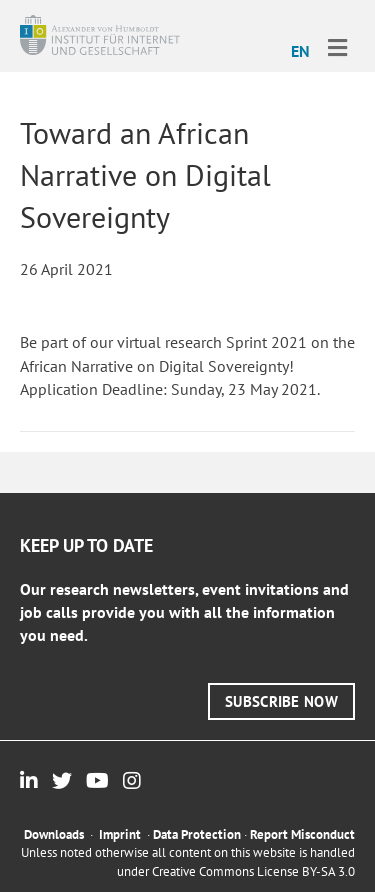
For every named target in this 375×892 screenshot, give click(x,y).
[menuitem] (300, 50)
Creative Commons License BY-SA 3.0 (253, 871)
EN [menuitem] (300, 51)
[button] (281, 701)
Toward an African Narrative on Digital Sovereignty (145, 174)
